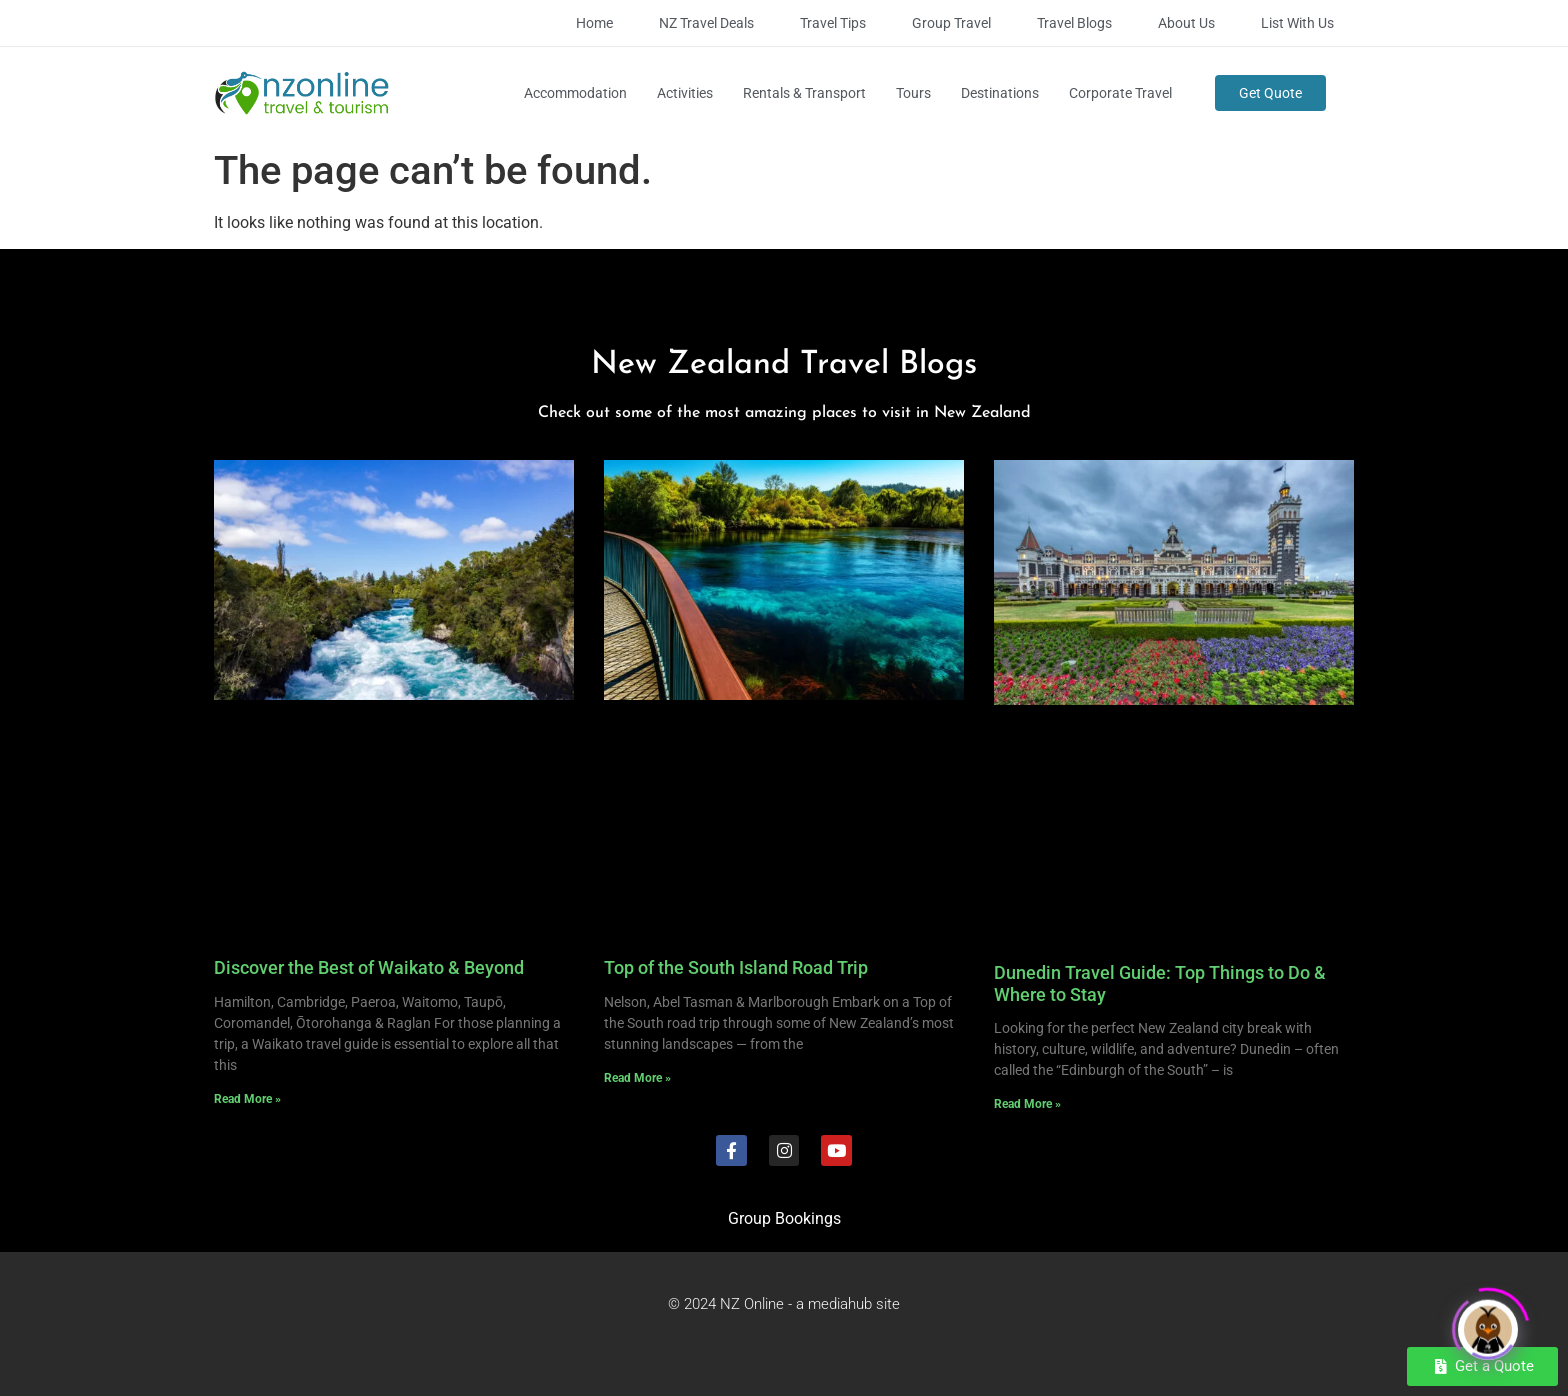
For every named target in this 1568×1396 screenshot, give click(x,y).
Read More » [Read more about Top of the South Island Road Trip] (637, 1078)
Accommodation (575, 93)
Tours (913, 93)
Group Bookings (784, 1218)
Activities (685, 93)
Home (594, 23)
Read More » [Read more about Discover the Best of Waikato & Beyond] (247, 1099)
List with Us (1297, 23)
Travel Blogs (1074, 23)
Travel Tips (833, 23)
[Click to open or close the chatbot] (1488, 1322)
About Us (1186, 23)
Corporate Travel (1120, 93)
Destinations (1000, 93)
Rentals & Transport (804, 93)
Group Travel (951, 23)
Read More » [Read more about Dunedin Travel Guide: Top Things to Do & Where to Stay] (1027, 1104)
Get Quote (1270, 93)
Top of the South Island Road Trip (736, 967)
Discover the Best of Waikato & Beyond (369, 967)
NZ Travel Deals (706, 23)
